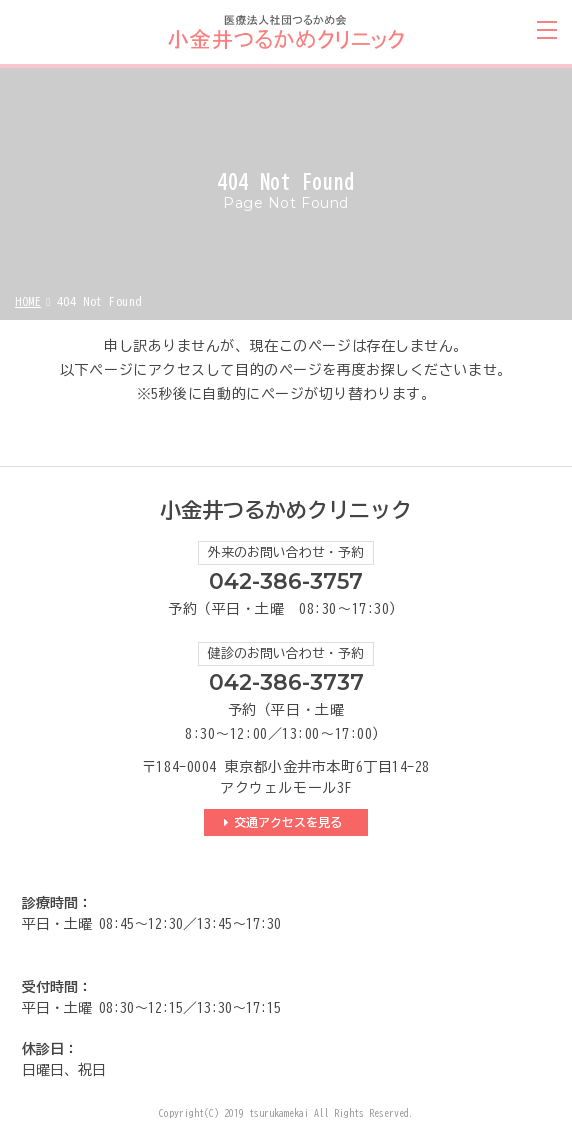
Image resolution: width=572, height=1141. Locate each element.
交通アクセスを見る (291, 822)
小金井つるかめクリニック (286, 510)
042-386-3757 (286, 581)
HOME (28, 301)
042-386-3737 (286, 682)
